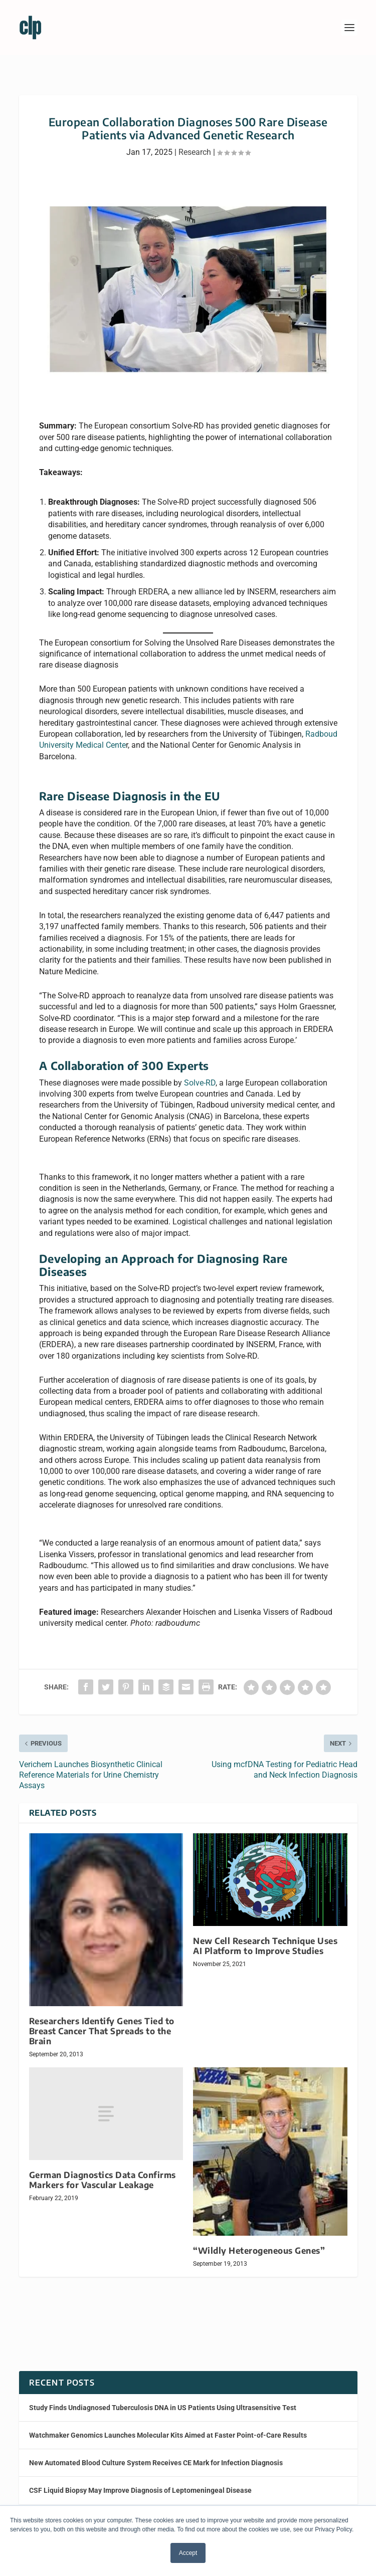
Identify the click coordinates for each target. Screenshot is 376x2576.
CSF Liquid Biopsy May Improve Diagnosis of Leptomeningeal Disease (140, 2490)
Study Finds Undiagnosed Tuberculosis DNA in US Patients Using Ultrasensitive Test (162, 2408)
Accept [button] (188, 2552)
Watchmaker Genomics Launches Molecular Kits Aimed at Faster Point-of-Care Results (168, 2435)
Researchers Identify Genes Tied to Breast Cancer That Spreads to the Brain (101, 2031)
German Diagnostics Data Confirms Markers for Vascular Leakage (102, 2180)
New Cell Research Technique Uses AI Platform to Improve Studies (265, 1946)
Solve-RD (200, 1083)
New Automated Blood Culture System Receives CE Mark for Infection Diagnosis (156, 2463)
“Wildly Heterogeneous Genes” (259, 2250)
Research (194, 152)
